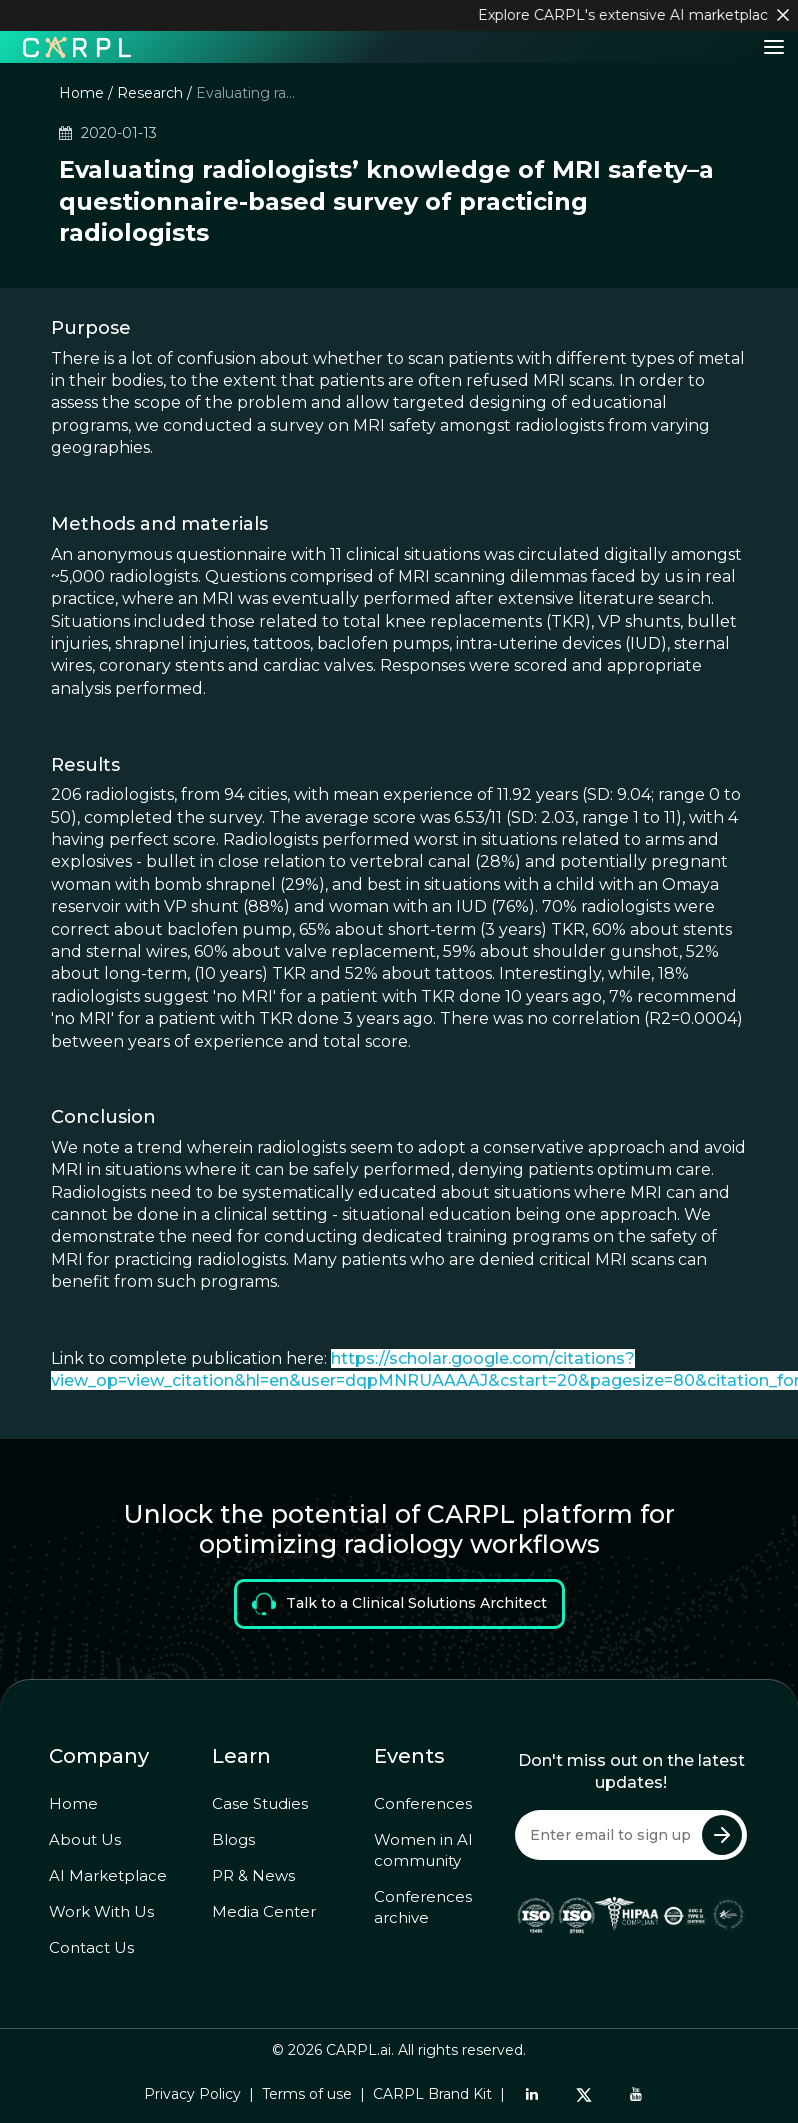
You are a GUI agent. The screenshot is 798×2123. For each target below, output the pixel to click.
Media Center (264, 1911)
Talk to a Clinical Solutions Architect (399, 1604)
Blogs (233, 1839)
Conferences (423, 1803)
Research (150, 93)
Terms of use (307, 2094)
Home (81, 93)
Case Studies (260, 1803)
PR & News (253, 1875)
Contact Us (91, 1947)
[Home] (77, 46)
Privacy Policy (192, 2094)
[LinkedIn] (532, 2094)
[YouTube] (636, 2094)
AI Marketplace (108, 1875)
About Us (85, 1839)
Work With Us (101, 1911)
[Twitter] (584, 2094)
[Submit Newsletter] (722, 1835)
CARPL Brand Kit (432, 2094)
